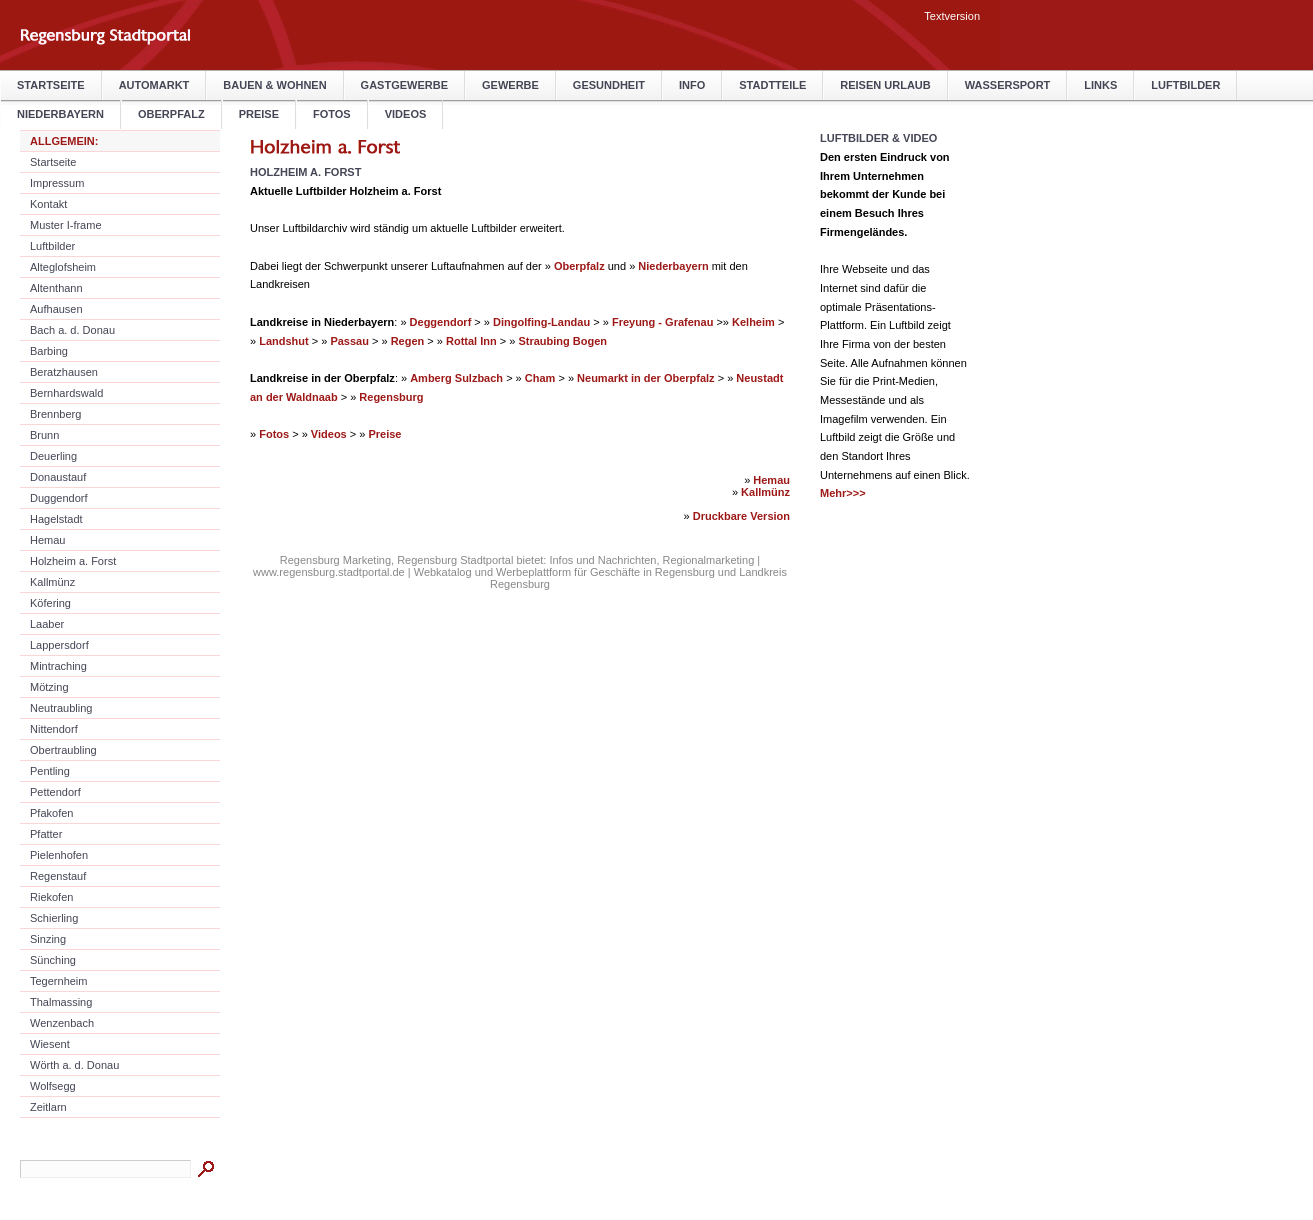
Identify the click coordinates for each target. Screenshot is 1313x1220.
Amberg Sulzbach (456, 378)
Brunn (44, 435)
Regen (408, 341)
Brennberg (55, 414)
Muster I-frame (66, 225)
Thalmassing (61, 1002)
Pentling (50, 771)
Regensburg (391, 397)
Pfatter (46, 834)
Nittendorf (54, 729)
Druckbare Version (741, 516)
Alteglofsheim (63, 267)
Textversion (952, 16)
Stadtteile (772, 85)
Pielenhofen (59, 855)
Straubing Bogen (562, 341)
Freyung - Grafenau (662, 322)
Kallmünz (52, 582)
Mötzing (49, 687)
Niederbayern (673, 266)
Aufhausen (56, 309)
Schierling (54, 918)
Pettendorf (55, 792)
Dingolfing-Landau (541, 322)
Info (692, 85)
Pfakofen (51, 813)
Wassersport (1008, 85)
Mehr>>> (843, 493)
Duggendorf (59, 498)
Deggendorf (441, 322)
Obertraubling (63, 750)
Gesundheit (609, 85)
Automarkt (154, 85)
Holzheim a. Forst (73, 561)
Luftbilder (1185, 85)
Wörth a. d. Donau (74, 1065)
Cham (540, 378)
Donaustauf (58, 477)
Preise (259, 114)
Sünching (53, 960)
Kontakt (48, 204)
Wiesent (50, 1044)
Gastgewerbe (404, 85)
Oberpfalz (579, 266)
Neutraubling (61, 708)
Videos (406, 114)
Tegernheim (58, 981)
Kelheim (753, 322)
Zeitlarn (48, 1107)
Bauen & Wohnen (274, 85)
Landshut (284, 341)
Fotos (332, 114)
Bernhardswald (66, 393)
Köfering (50, 603)
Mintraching (58, 666)
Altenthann (56, 288)
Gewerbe (510, 85)
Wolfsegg (53, 1086)
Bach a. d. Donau (72, 330)
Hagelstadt (56, 519)
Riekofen (51, 897)
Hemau (47, 540)
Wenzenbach (62, 1023)
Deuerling (53, 456)
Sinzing (48, 939)
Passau (349, 341)
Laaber (47, 624)
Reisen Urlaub (885, 85)
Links (1100, 85)
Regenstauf (58, 876)
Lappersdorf (59, 645)
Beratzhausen (64, 372)
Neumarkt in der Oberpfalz (646, 378)
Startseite (51, 85)
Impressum (57, 183)
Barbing (49, 351)
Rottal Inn (471, 341)
